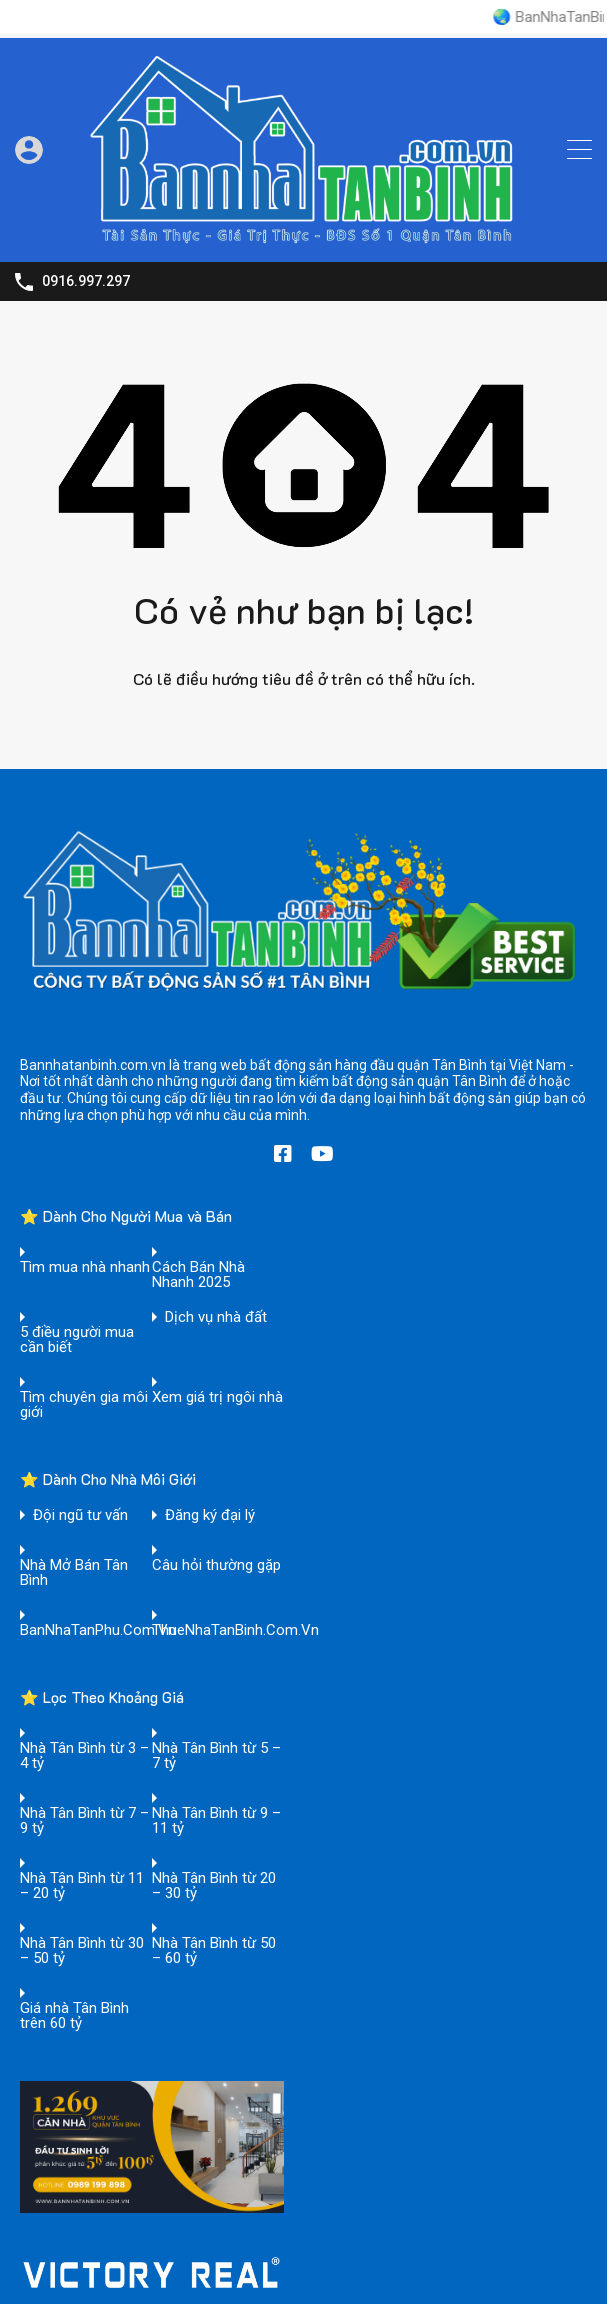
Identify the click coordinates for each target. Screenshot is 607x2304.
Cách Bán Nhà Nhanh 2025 (198, 1275)
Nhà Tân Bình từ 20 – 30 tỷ (214, 1886)
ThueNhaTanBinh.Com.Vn (235, 1630)
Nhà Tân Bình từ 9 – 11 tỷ (216, 1821)
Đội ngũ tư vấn (80, 1515)
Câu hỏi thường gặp (216, 1565)
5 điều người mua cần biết (77, 1340)
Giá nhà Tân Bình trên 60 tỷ (74, 2016)
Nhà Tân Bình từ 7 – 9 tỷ (84, 1821)
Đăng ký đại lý (210, 1515)
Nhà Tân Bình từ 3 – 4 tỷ (84, 1756)
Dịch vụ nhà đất (216, 1317)
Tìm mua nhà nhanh (85, 1267)
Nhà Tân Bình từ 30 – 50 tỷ (82, 1951)
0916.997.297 (86, 281)
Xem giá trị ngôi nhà (217, 1397)
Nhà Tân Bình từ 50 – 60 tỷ (214, 1951)
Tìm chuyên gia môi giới (84, 1405)
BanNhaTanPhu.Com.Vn (98, 1630)
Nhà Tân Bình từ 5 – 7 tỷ (216, 1756)
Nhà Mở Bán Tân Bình (74, 1573)
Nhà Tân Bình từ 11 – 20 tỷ (82, 1886)
